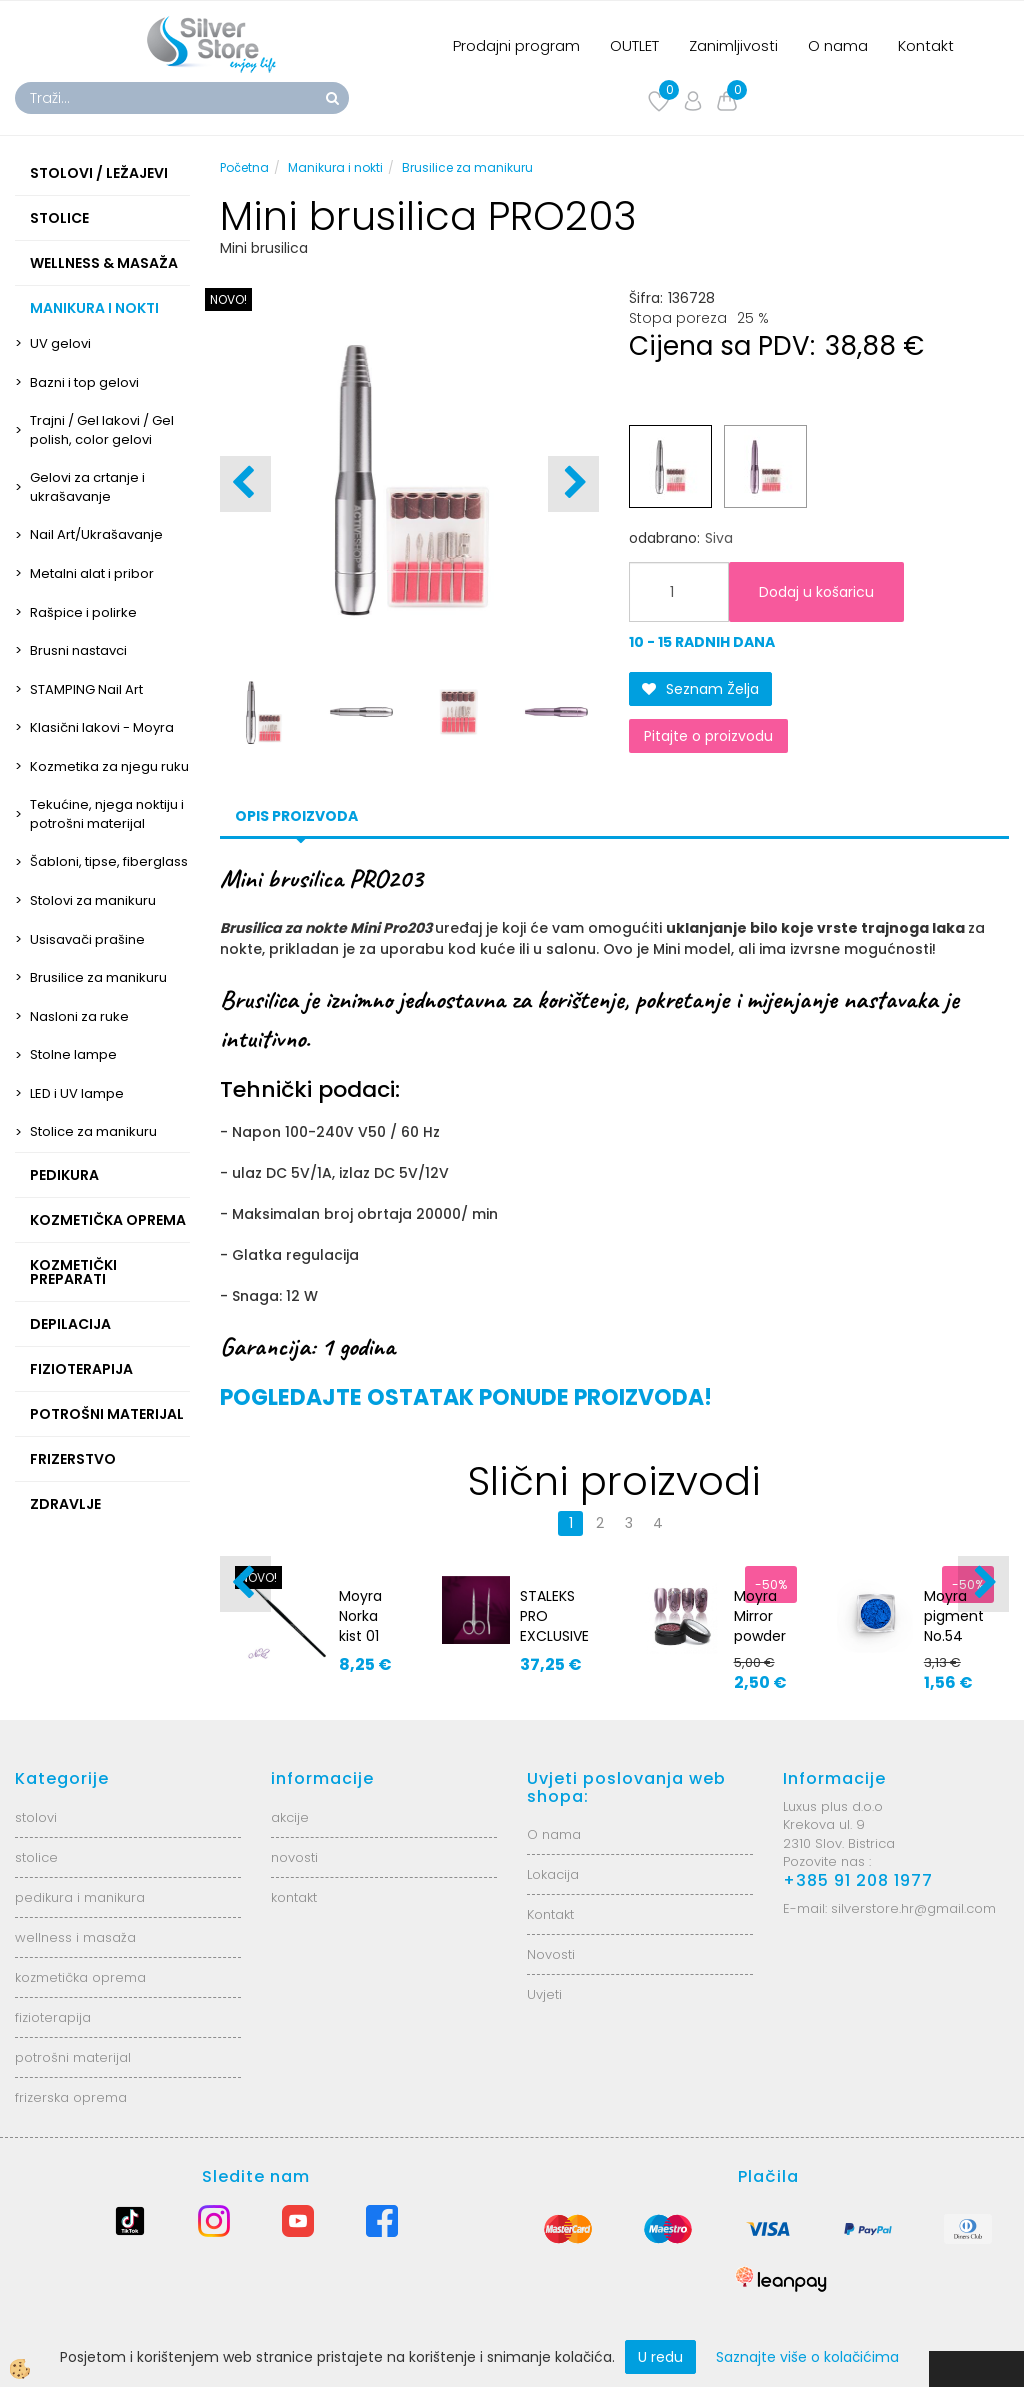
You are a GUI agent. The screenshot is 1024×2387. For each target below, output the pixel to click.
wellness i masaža (75, 1937)
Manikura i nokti (335, 167)
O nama (838, 45)
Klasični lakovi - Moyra (102, 727)
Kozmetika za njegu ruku (109, 766)
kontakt (294, 1897)
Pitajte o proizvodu (708, 736)
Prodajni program (516, 45)
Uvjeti (544, 1994)
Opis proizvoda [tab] (296, 816)
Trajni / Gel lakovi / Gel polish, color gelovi (102, 430)
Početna (244, 167)
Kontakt (926, 45)
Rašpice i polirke (83, 612)
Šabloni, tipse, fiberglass (109, 861)
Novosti (551, 1954)
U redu (660, 2357)
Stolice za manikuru (93, 1131)
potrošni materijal (73, 2057)
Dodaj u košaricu (816, 592)
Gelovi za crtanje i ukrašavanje (87, 487)
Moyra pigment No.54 (954, 1616)
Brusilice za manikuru (98, 977)
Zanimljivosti (733, 45)
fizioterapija (53, 2017)
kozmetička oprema (80, 1977)
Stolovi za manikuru (93, 900)
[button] (573, 484)
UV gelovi (60, 343)
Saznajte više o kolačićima (807, 2357)
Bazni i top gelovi (84, 382)
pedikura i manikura (80, 1897)
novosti (294, 1857)
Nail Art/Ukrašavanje (96, 534)
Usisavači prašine (87, 939)
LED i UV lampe (77, 1093)
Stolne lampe (73, 1054)
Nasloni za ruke (79, 1016)
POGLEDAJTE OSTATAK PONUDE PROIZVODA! (466, 1397)
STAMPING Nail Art (86, 689)
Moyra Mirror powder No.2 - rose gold (760, 1646)
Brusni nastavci (78, 650)
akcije (290, 1817)
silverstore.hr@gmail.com (913, 1908)
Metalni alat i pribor (92, 573)
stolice (36, 1857)
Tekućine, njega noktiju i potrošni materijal (107, 814)
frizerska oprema (71, 2097)
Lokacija (553, 1874)
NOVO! (228, 299)
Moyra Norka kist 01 (360, 1616)
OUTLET (634, 45)
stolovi (36, 1817)
